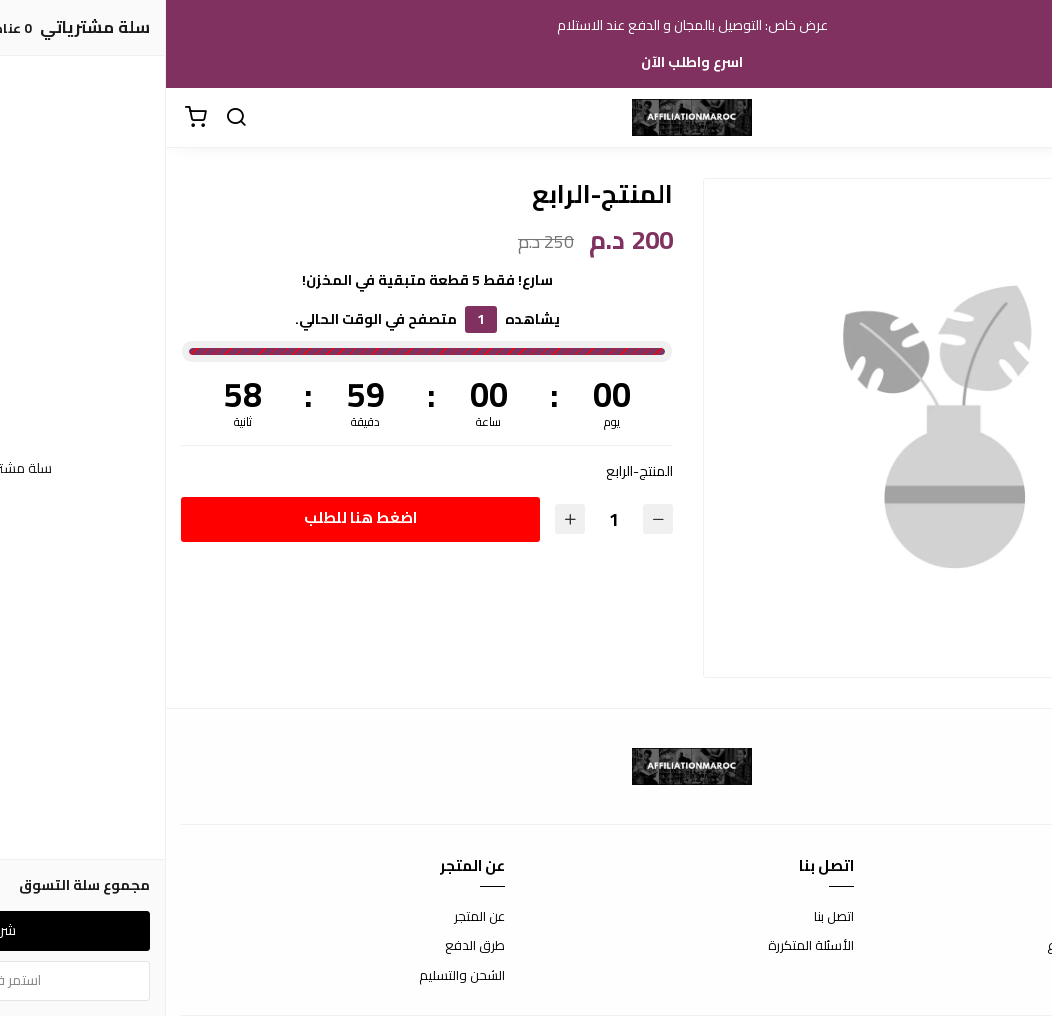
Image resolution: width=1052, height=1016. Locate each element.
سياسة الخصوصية (987, 976)
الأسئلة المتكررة (645, 946)
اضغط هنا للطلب (193, 517)
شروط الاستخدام (991, 917)
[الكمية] (447, 519)
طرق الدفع (309, 946)
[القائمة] (1022, 118)
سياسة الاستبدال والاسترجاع (959, 946)
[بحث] (70, 118)
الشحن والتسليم (296, 976)
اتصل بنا (668, 917)
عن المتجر (313, 917)
